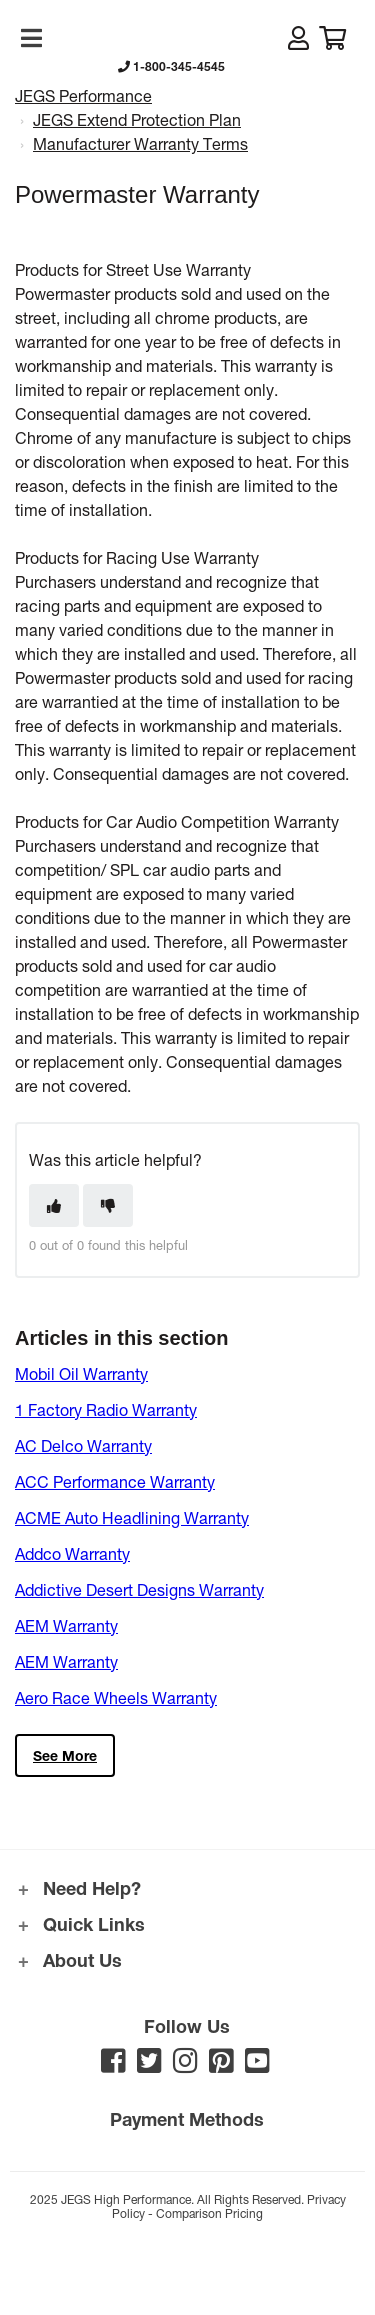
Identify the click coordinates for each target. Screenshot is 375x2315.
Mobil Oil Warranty (81, 1373)
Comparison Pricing (209, 2213)
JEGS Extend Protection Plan (137, 119)
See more (65, 1755)
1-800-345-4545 (171, 66)
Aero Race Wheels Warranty (116, 1697)
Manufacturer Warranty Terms (140, 143)
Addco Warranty (72, 1553)
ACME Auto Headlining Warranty (132, 1517)
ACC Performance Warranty (115, 1481)
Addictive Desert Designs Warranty (139, 1589)
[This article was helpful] (54, 1205)
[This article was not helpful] (108, 1205)
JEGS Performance (83, 95)
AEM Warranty (66, 1625)
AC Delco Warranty (83, 1445)
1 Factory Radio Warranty (106, 1409)
